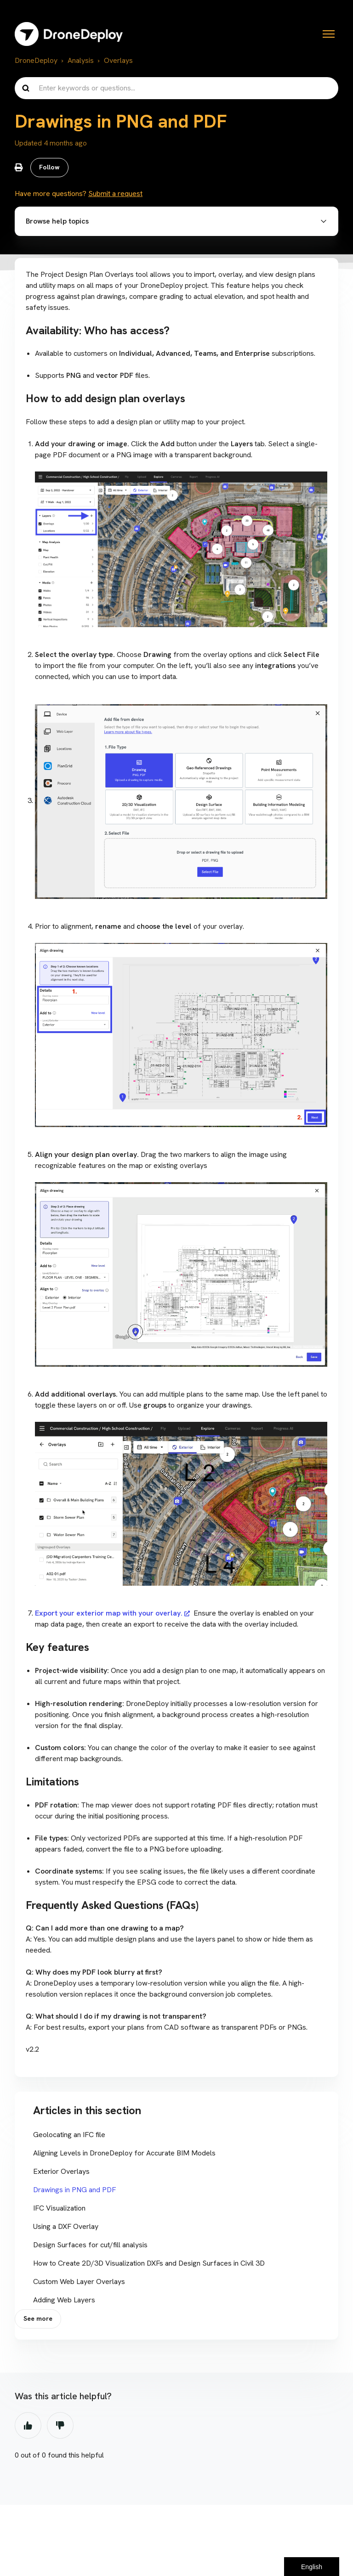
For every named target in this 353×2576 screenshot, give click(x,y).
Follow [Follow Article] (50, 168)
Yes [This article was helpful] (28, 2430)
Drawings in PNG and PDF (74, 2192)
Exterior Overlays (61, 2174)
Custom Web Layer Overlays (79, 2284)
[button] (176, 224)
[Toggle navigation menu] (328, 34)
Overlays (118, 60)
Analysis (81, 60)
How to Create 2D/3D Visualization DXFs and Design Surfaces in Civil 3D (149, 2266)
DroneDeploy (36, 60)
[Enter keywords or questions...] (176, 88)
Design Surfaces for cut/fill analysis (90, 2247)
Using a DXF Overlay (65, 2229)
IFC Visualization (59, 2211)
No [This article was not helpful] (60, 2430)
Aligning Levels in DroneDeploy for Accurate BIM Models (124, 2156)
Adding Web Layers (64, 2302)
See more (38, 2322)
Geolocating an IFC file (69, 2137)
